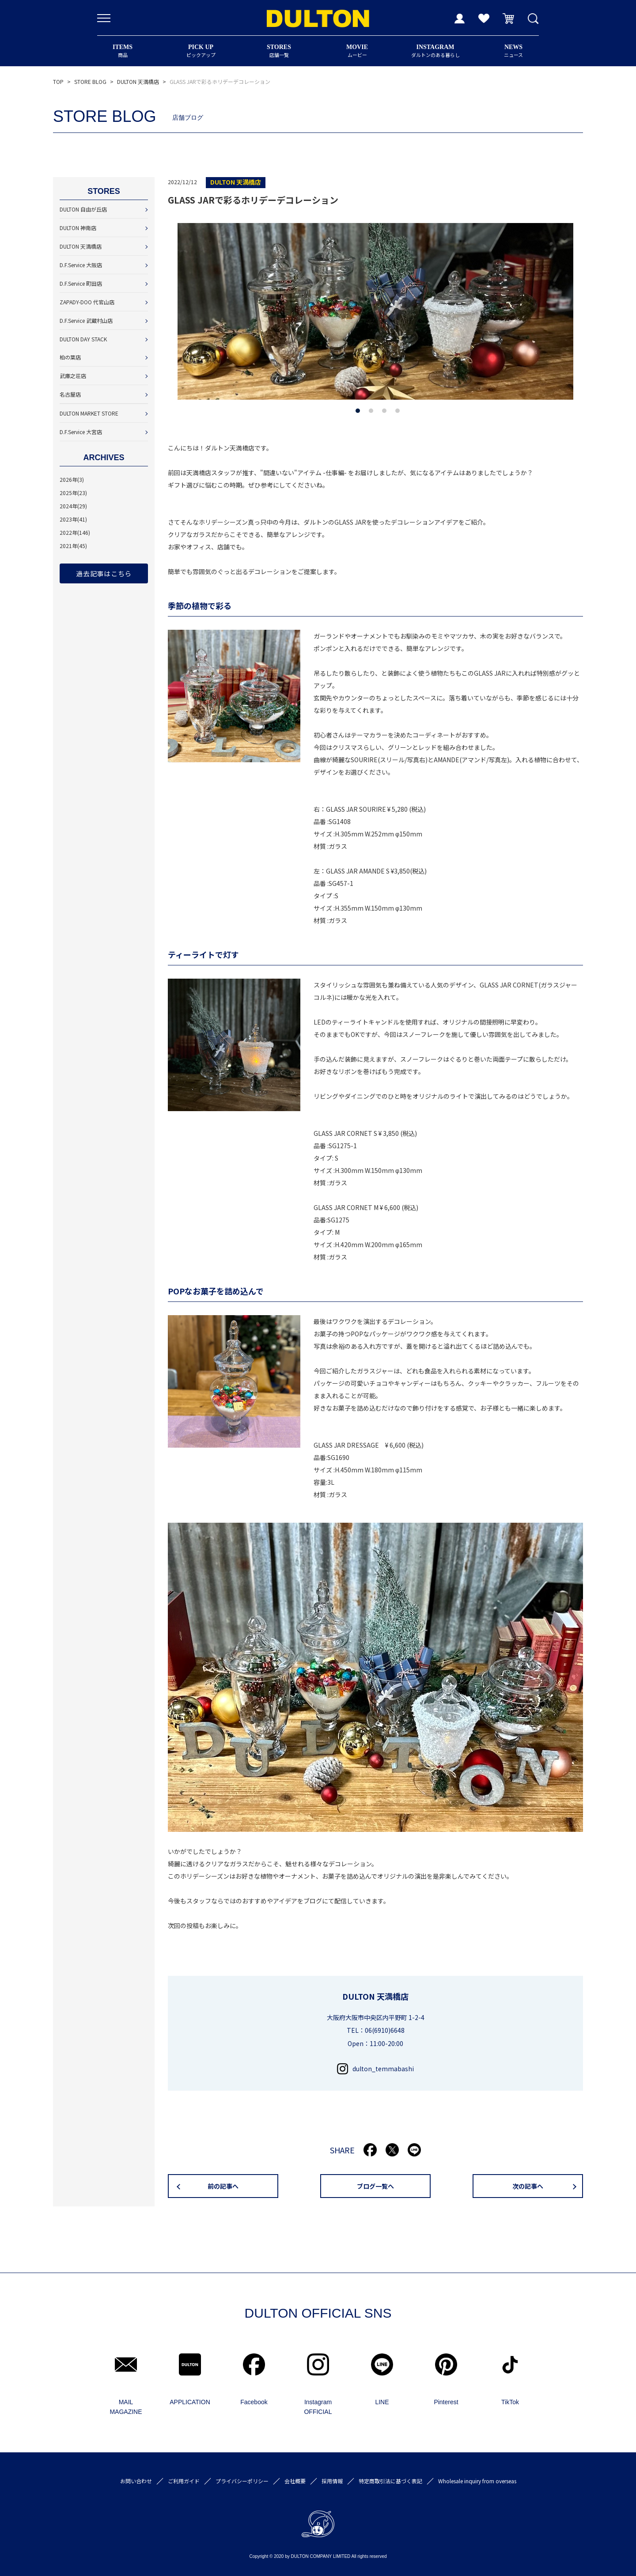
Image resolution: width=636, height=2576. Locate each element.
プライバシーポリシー (242, 2481)
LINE (382, 2402)
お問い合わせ (136, 2481)
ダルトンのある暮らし (435, 50)
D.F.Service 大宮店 (81, 431)
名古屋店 (70, 394)
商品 (122, 50)
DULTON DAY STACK (83, 339)
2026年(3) (72, 479)
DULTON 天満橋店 (138, 81)
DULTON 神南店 (78, 227)
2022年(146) (75, 532)
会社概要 (295, 2481)
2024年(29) (73, 506)
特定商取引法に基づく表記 (390, 2481)
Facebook (253, 2402)
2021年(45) (73, 545)
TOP (58, 81)
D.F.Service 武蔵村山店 (86, 320)
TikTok (510, 2402)
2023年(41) (73, 519)
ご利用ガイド (184, 2481)
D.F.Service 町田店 (81, 283)
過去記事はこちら (104, 573)
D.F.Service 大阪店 (81, 265)
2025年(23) (73, 492)
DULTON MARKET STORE (89, 413)
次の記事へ (527, 2186)
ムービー (357, 50)
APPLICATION (190, 2402)
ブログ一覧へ (375, 2186)
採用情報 (332, 2481)
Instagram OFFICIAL (318, 2406)
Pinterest (446, 2402)
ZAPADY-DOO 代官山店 (87, 302)
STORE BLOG (90, 81)
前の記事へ (223, 2186)
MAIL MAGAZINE (126, 2406)
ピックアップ (200, 50)
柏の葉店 (70, 357)
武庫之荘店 (73, 375)
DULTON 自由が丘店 (83, 209)
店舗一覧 (279, 50)
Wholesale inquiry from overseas (477, 2481)
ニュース (513, 50)
